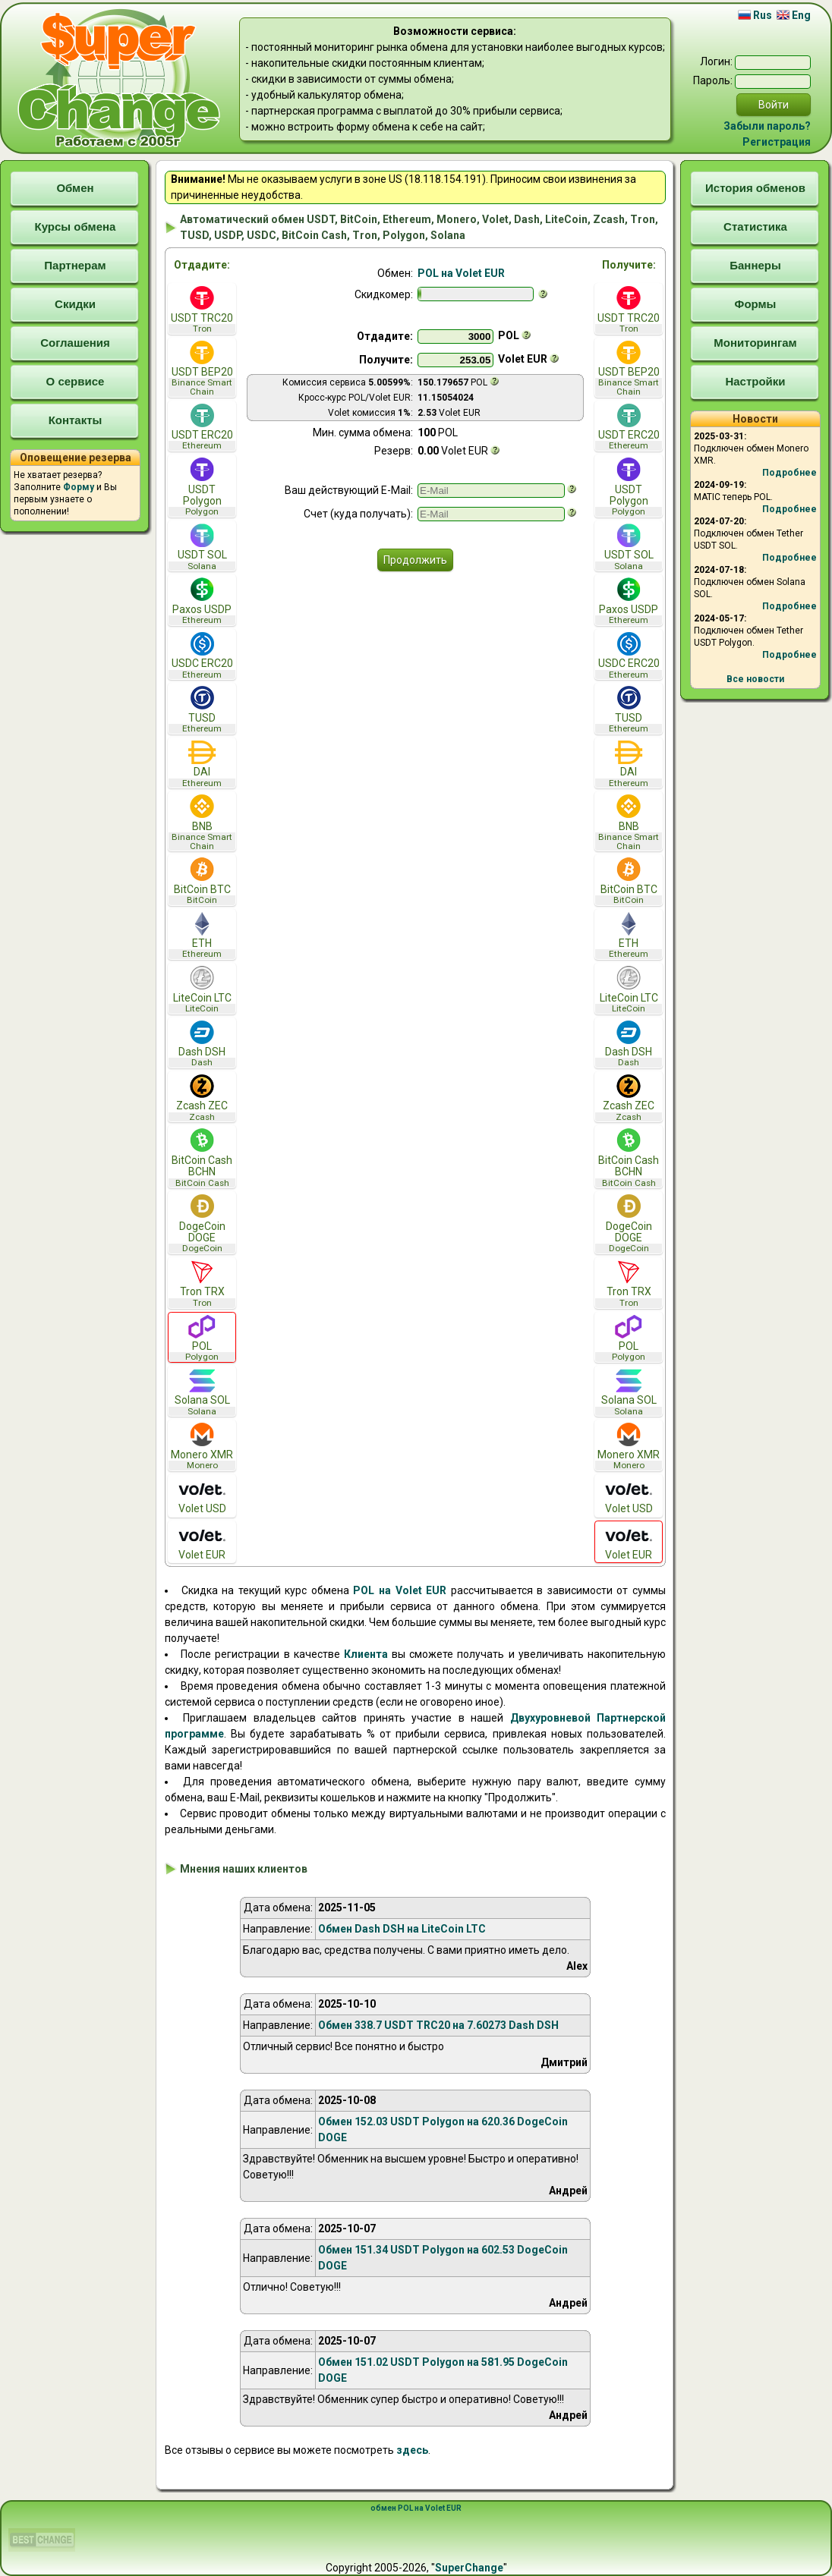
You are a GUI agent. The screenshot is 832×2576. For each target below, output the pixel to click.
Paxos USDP (202, 601)
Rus (755, 15)
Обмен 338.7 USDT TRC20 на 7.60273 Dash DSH (438, 2025)
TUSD (202, 710)
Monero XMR (202, 1446)
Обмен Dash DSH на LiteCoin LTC (402, 1929)
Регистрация (776, 142)
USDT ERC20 (202, 427)
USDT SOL (202, 547)
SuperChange (469, 2568)
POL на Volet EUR (461, 273)
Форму (78, 487)
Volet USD (202, 1495)
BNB (202, 822)
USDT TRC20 (202, 310)
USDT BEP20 (202, 369)
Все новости (755, 679)
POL (202, 1339)
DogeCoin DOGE (202, 1223)
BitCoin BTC (202, 881)
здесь (412, 2450)
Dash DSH (202, 1044)
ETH (202, 936)
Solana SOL (202, 1393)
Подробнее (789, 472)
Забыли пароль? (767, 126)
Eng (794, 15)
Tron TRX (202, 1284)
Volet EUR (202, 1542)
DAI (202, 764)
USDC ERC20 (202, 656)
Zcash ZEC (202, 1098)
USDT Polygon (202, 487)
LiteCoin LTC (202, 990)
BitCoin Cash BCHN (202, 1157)
